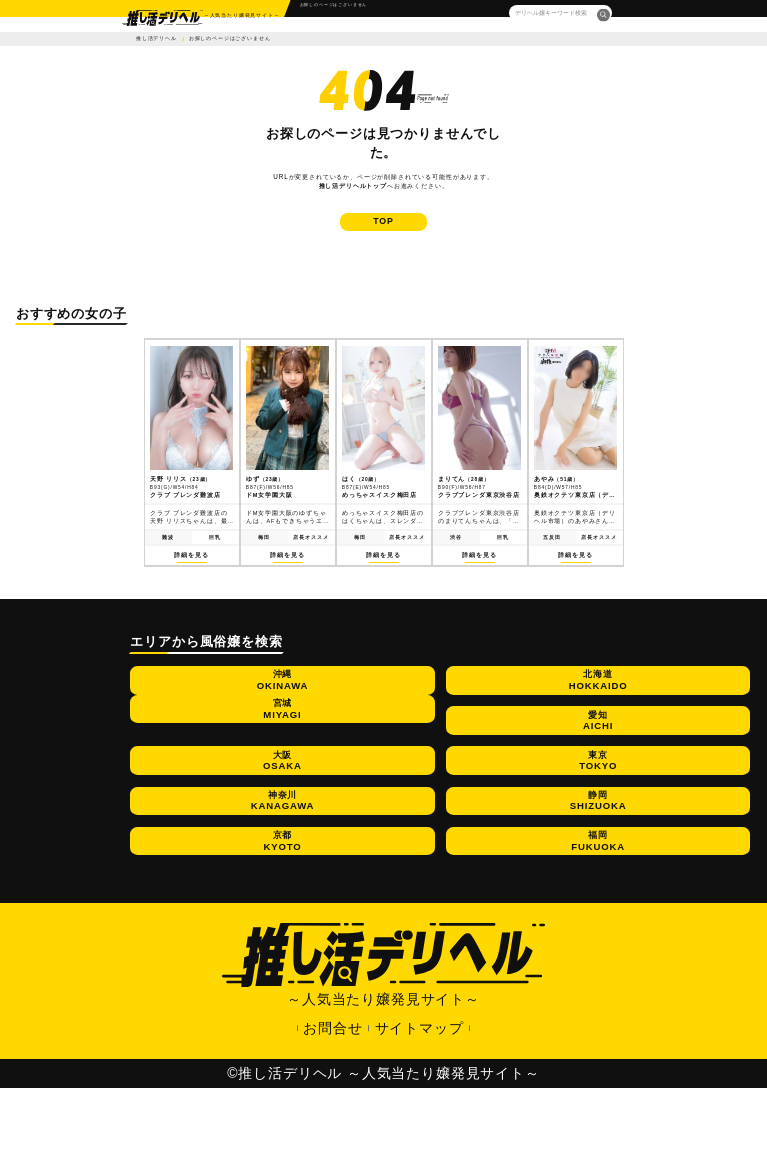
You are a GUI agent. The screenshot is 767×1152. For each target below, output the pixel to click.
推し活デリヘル (156, 38)
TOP (383, 235)
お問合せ (332, 1092)
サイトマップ (419, 1092)
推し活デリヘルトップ (353, 185)
